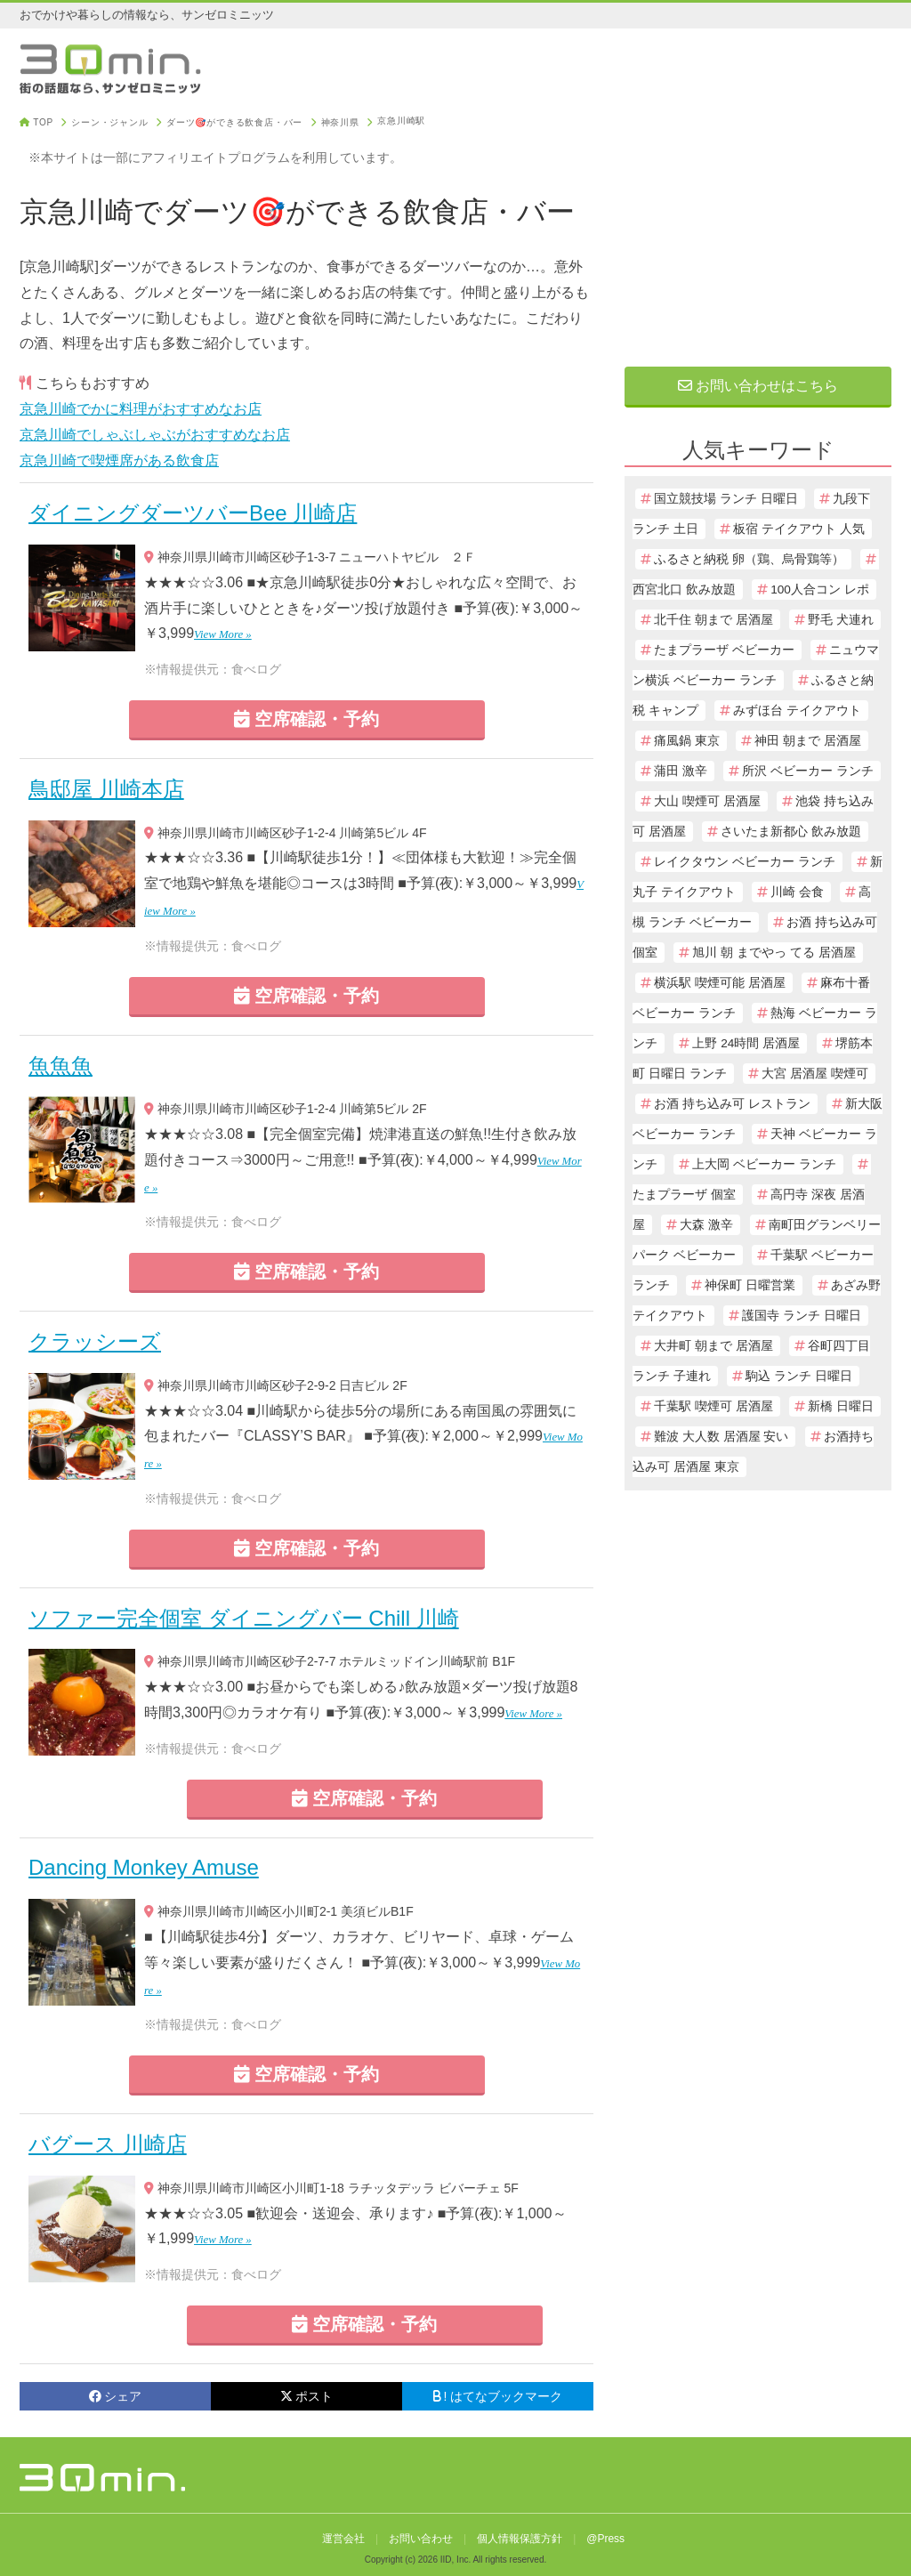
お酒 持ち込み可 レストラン (732, 1103)
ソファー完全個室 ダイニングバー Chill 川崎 (243, 1618)
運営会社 (343, 2538)
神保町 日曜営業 (750, 1285)
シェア (115, 2396)
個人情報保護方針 (519, 2538)
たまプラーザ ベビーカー (724, 650)
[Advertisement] (758, 228)
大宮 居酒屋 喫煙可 (815, 1073)
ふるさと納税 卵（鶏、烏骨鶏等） (749, 559)
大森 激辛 (706, 1224)
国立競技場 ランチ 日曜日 (726, 498)
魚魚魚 (60, 1066)
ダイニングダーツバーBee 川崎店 (192, 513)
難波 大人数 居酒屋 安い (721, 1436)
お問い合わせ (421, 2538)
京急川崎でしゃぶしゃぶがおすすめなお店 (155, 434)
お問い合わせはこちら (758, 385)
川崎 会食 (797, 892)
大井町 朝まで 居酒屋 (713, 1346)
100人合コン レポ (819, 589)
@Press (605, 2538)
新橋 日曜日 (841, 1406)
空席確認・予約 (307, 719)
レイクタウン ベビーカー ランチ (744, 861)
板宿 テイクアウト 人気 (799, 529)
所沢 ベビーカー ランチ (808, 771)
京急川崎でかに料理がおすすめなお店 (141, 408)
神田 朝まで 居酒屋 (807, 740)
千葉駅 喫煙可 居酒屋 (713, 1406)
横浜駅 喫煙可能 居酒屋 (720, 982)
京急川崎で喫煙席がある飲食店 (119, 460)
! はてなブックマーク (498, 2396)
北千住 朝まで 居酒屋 (713, 619)
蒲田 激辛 (680, 771)
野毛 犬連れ (841, 619)
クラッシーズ (94, 1341)
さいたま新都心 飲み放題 (791, 831)
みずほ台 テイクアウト (797, 710)
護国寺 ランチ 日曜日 (801, 1315)
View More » (223, 634)
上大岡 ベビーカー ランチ (764, 1164)
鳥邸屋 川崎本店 (106, 789)
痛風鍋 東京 (687, 740)
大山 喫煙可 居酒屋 (707, 801)
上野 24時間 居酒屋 (746, 1043)
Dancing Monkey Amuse (143, 1867)
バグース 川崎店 (107, 2144)
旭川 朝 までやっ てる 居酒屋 (773, 952)
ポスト (306, 2396)
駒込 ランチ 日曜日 (799, 1376)
